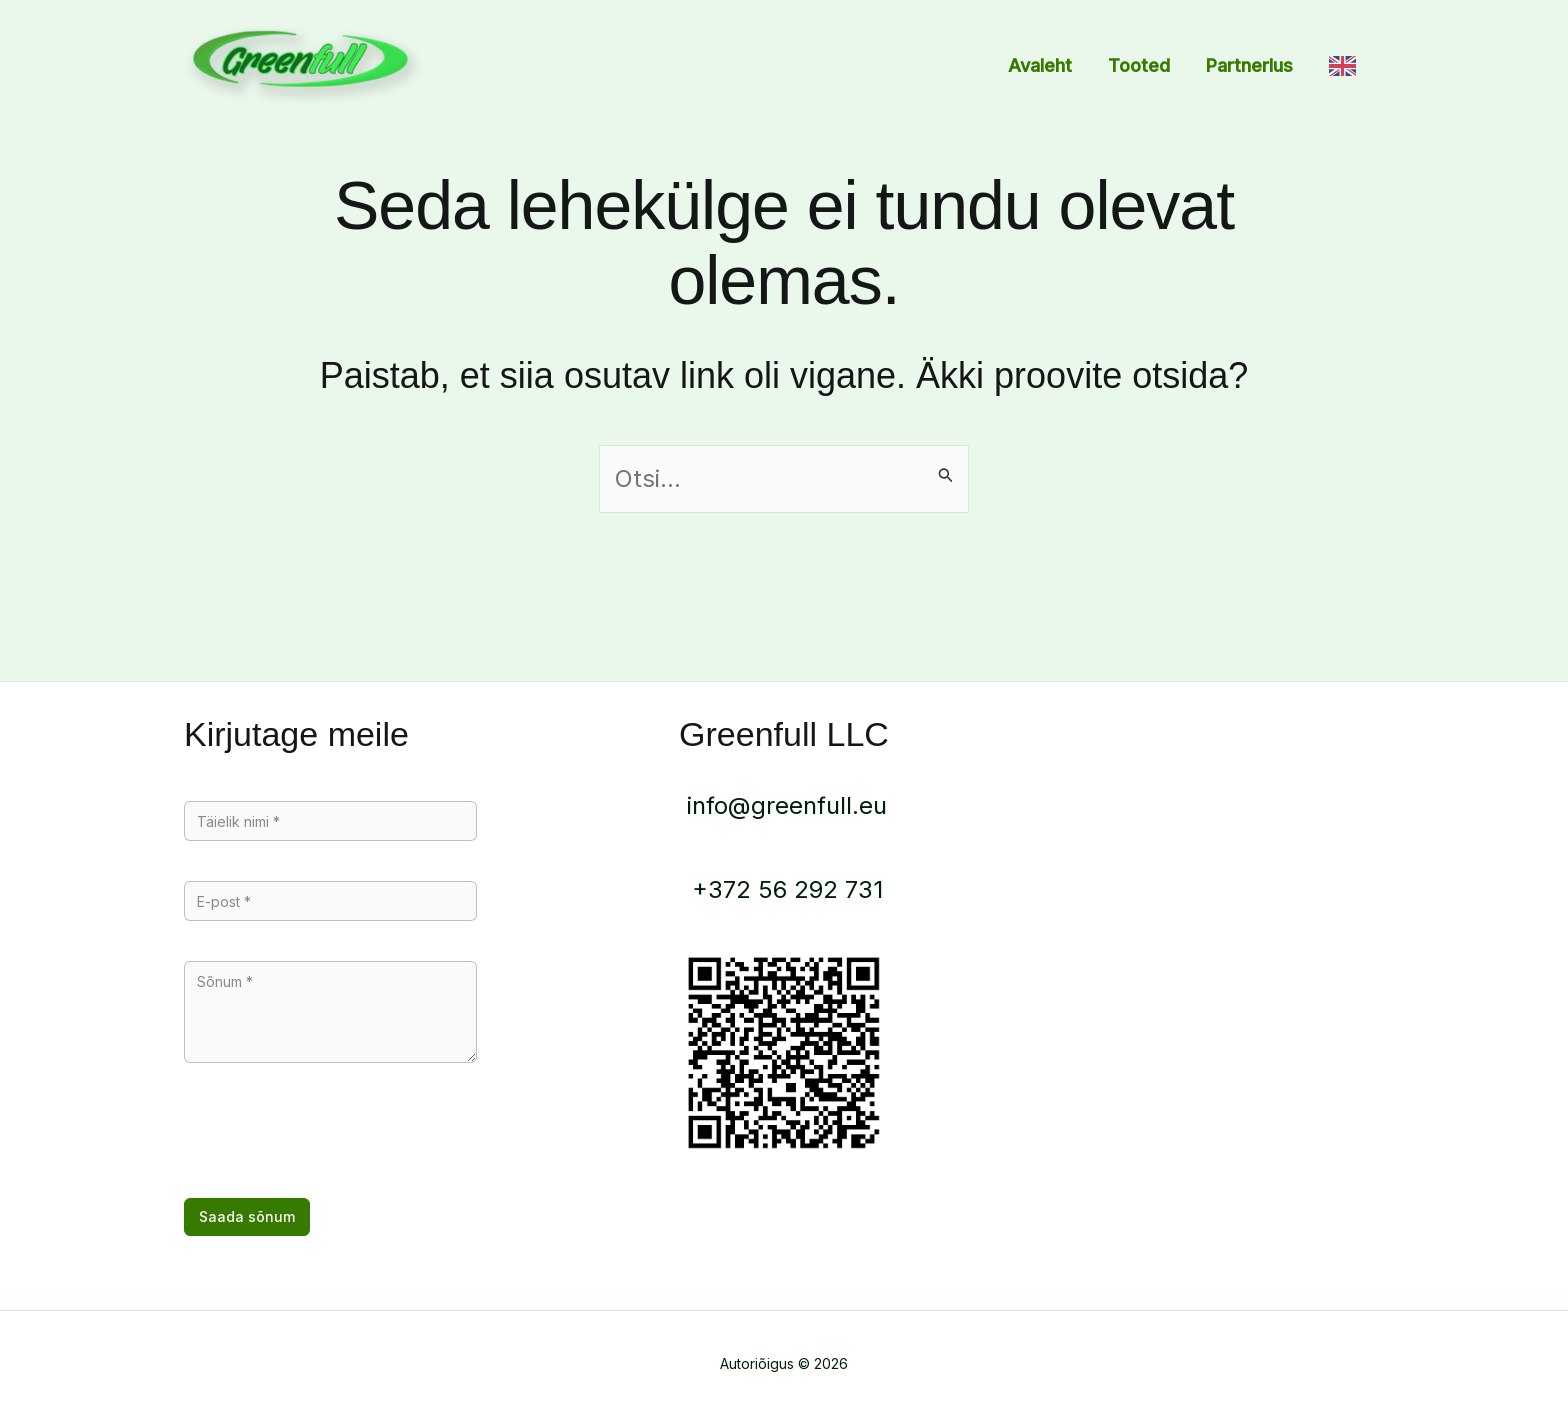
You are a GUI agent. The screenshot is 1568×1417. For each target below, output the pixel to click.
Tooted (1139, 65)
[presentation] (336, 1138)
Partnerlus (1249, 65)
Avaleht (1040, 65)
